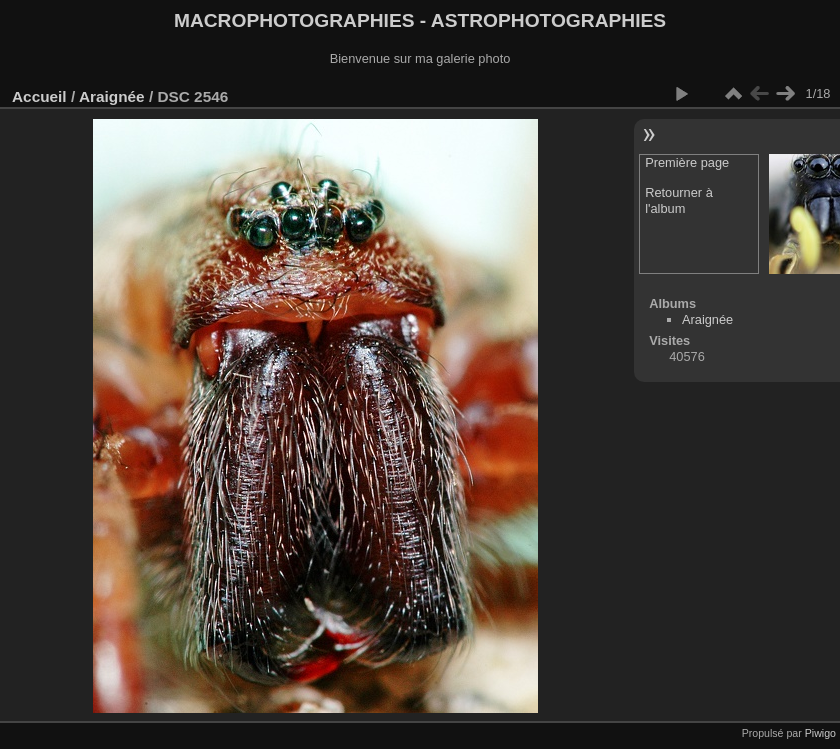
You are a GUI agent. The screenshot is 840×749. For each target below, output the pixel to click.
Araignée (112, 96)
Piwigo (820, 733)
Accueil (39, 96)
